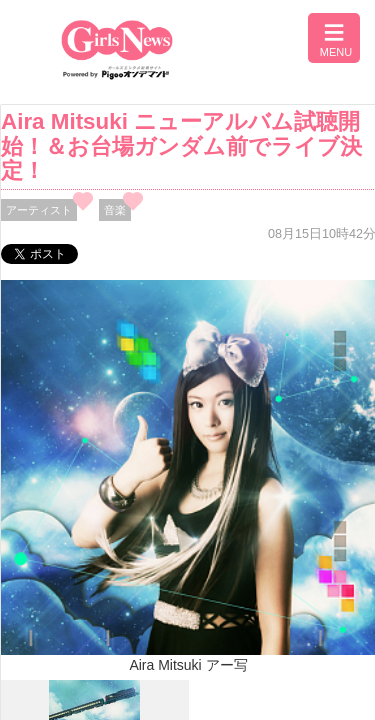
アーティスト (39, 210)
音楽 (115, 210)
